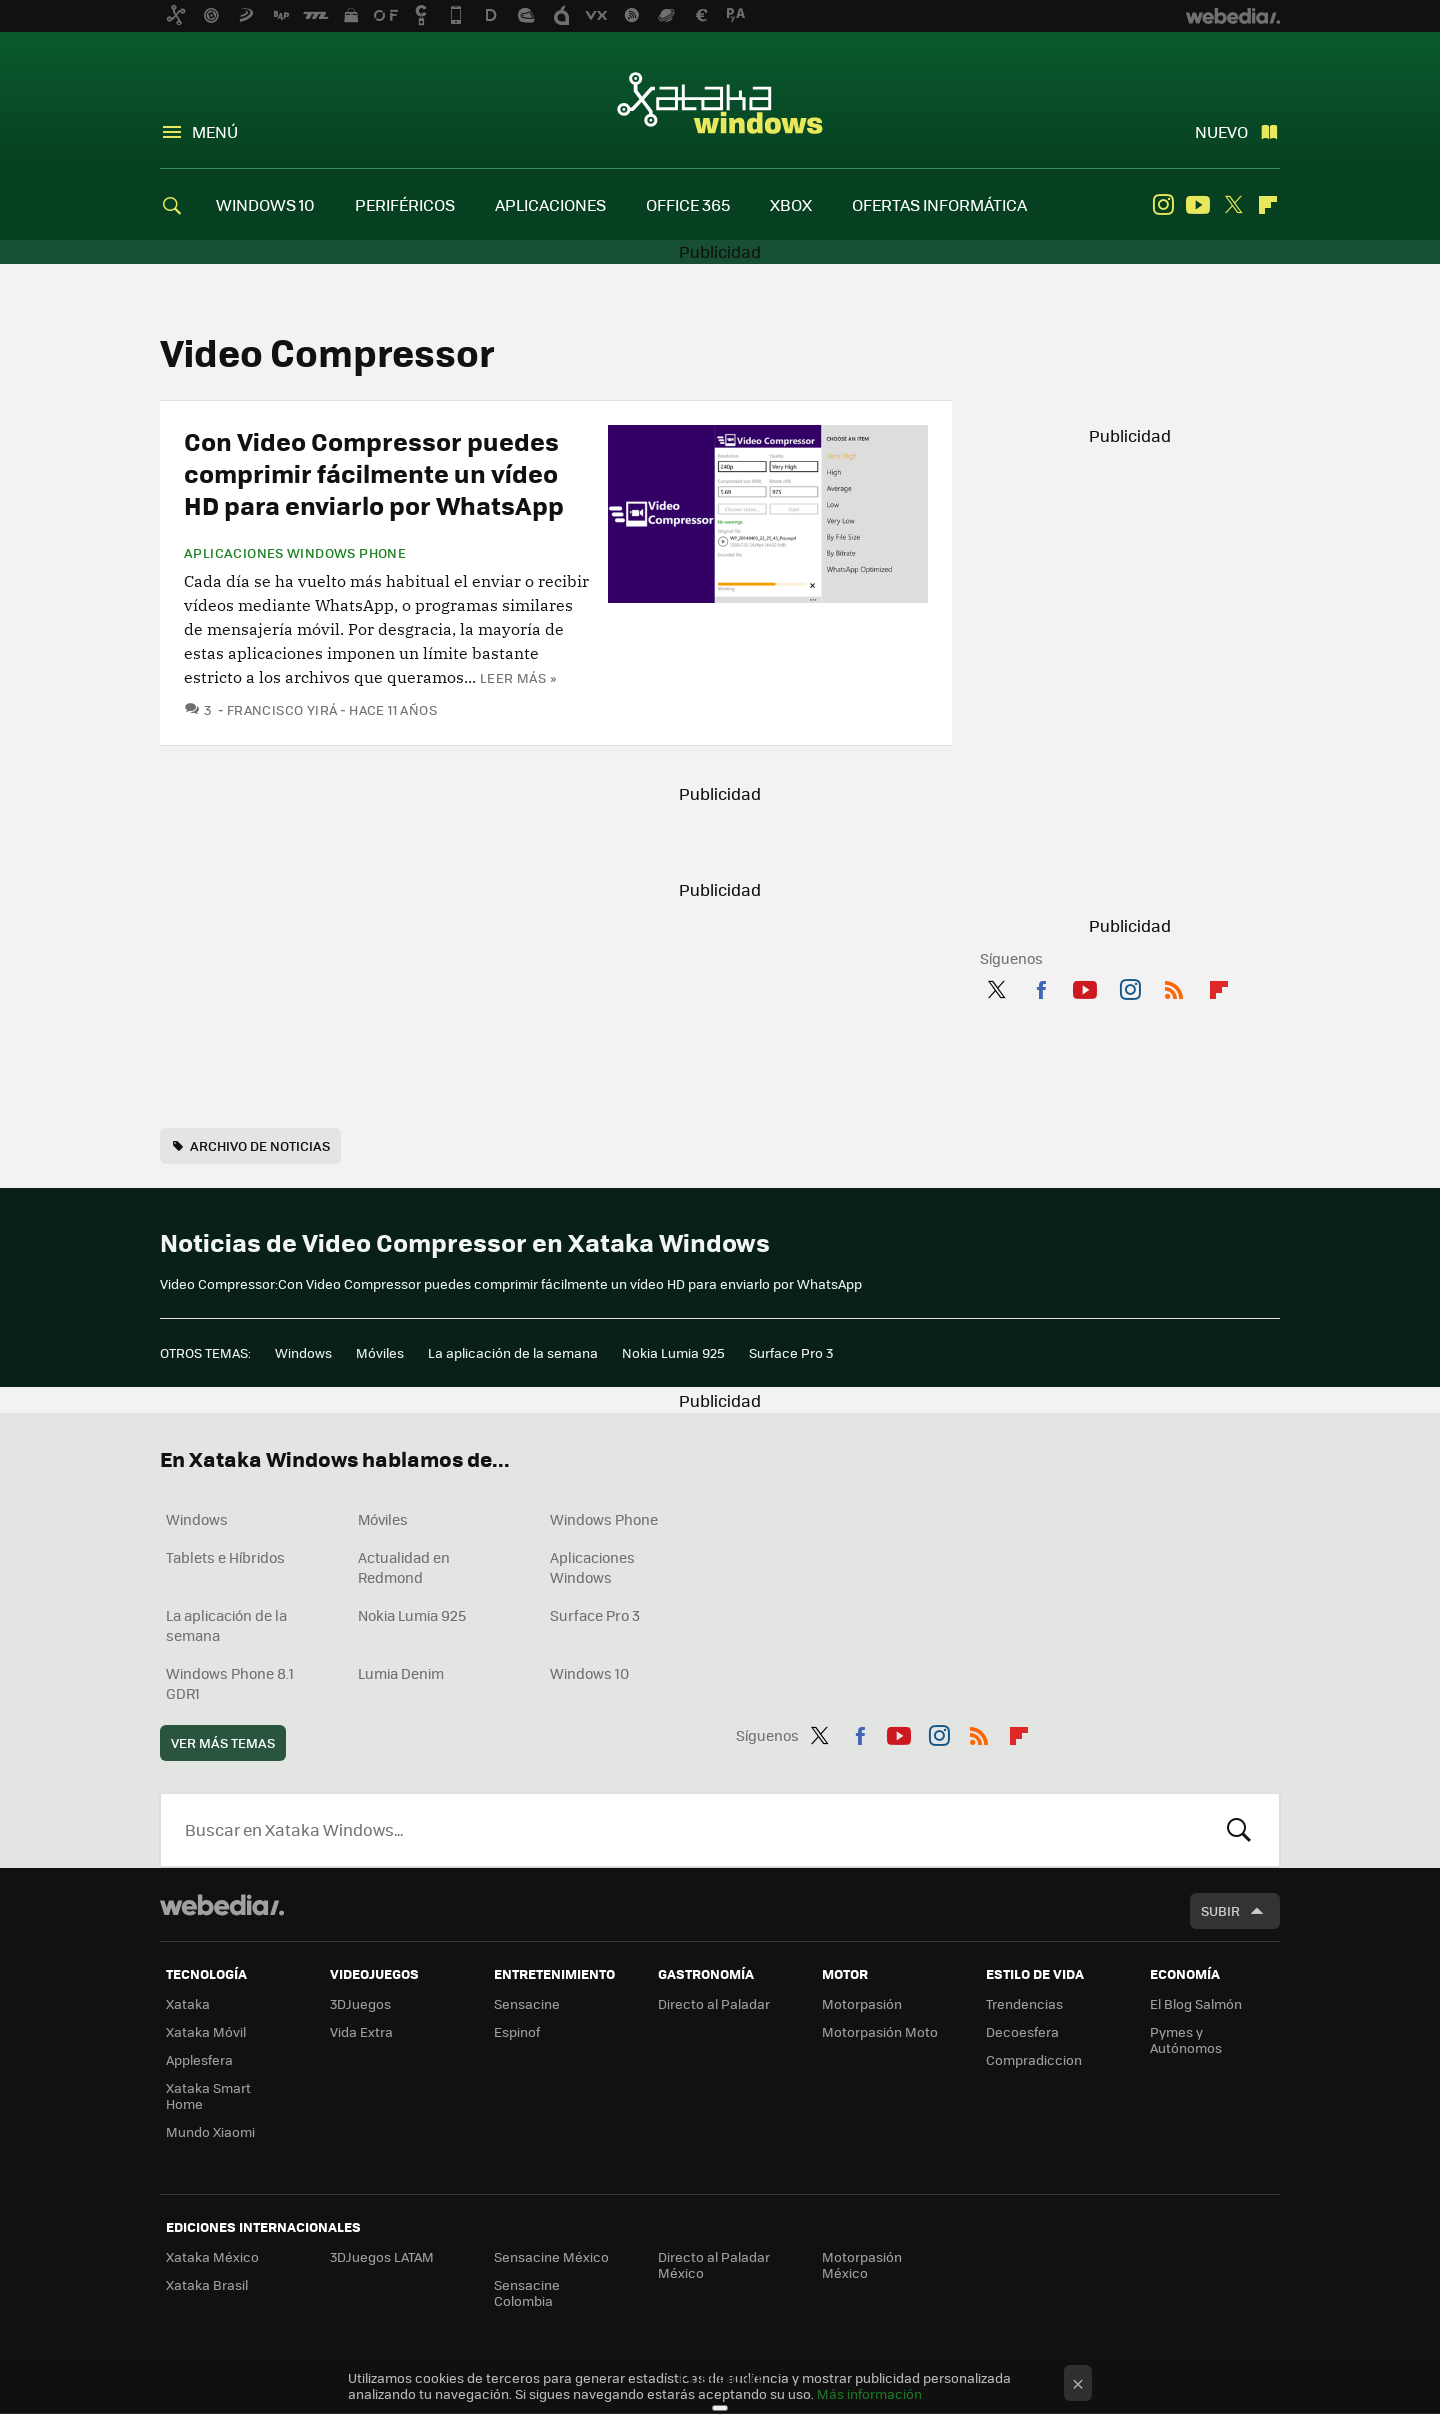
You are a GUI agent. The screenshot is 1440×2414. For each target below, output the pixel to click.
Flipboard (1268, 205)
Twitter (1233, 205)
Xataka (188, 2003)
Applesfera (199, 2059)
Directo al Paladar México (714, 2264)
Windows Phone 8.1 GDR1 (230, 1683)
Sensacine (527, 2003)
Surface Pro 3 (791, 1352)
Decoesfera (1022, 2031)
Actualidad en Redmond (404, 1567)
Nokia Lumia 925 (673, 1352)
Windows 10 (589, 1673)
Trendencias (1024, 2003)
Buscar (1239, 1830)
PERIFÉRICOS (405, 204)
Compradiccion (1034, 2059)
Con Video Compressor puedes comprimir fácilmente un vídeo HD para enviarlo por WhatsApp (374, 472)
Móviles (380, 1352)
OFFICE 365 (688, 204)
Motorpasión (862, 2003)
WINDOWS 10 (265, 204)
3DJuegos (360, 2003)
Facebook (1041, 986)
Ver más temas (223, 1742)
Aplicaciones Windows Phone (295, 553)
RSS (1174, 986)
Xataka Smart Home (208, 2095)
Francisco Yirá (282, 709)
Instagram (1163, 205)
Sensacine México (551, 2256)
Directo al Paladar (714, 2003)
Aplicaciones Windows (592, 1567)
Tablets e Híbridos (225, 1557)
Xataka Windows (720, 102)
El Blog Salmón (1196, 2003)
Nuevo (1221, 131)
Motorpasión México (862, 2264)
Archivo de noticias (260, 1145)
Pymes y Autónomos (1186, 2039)
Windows (303, 1352)
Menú (215, 131)
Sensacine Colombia (527, 2292)
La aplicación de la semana (513, 1352)
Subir (1220, 1910)
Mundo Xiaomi (210, 2131)
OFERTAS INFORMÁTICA (939, 204)
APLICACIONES (550, 204)
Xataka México (212, 2256)
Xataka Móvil (206, 2031)
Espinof (517, 2031)
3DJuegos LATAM (382, 2256)
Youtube (1198, 205)
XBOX (791, 204)
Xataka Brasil (207, 2284)
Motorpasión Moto (880, 2031)
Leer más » (518, 677)
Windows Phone (604, 1519)
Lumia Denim (401, 1673)
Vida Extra (361, 2031)
